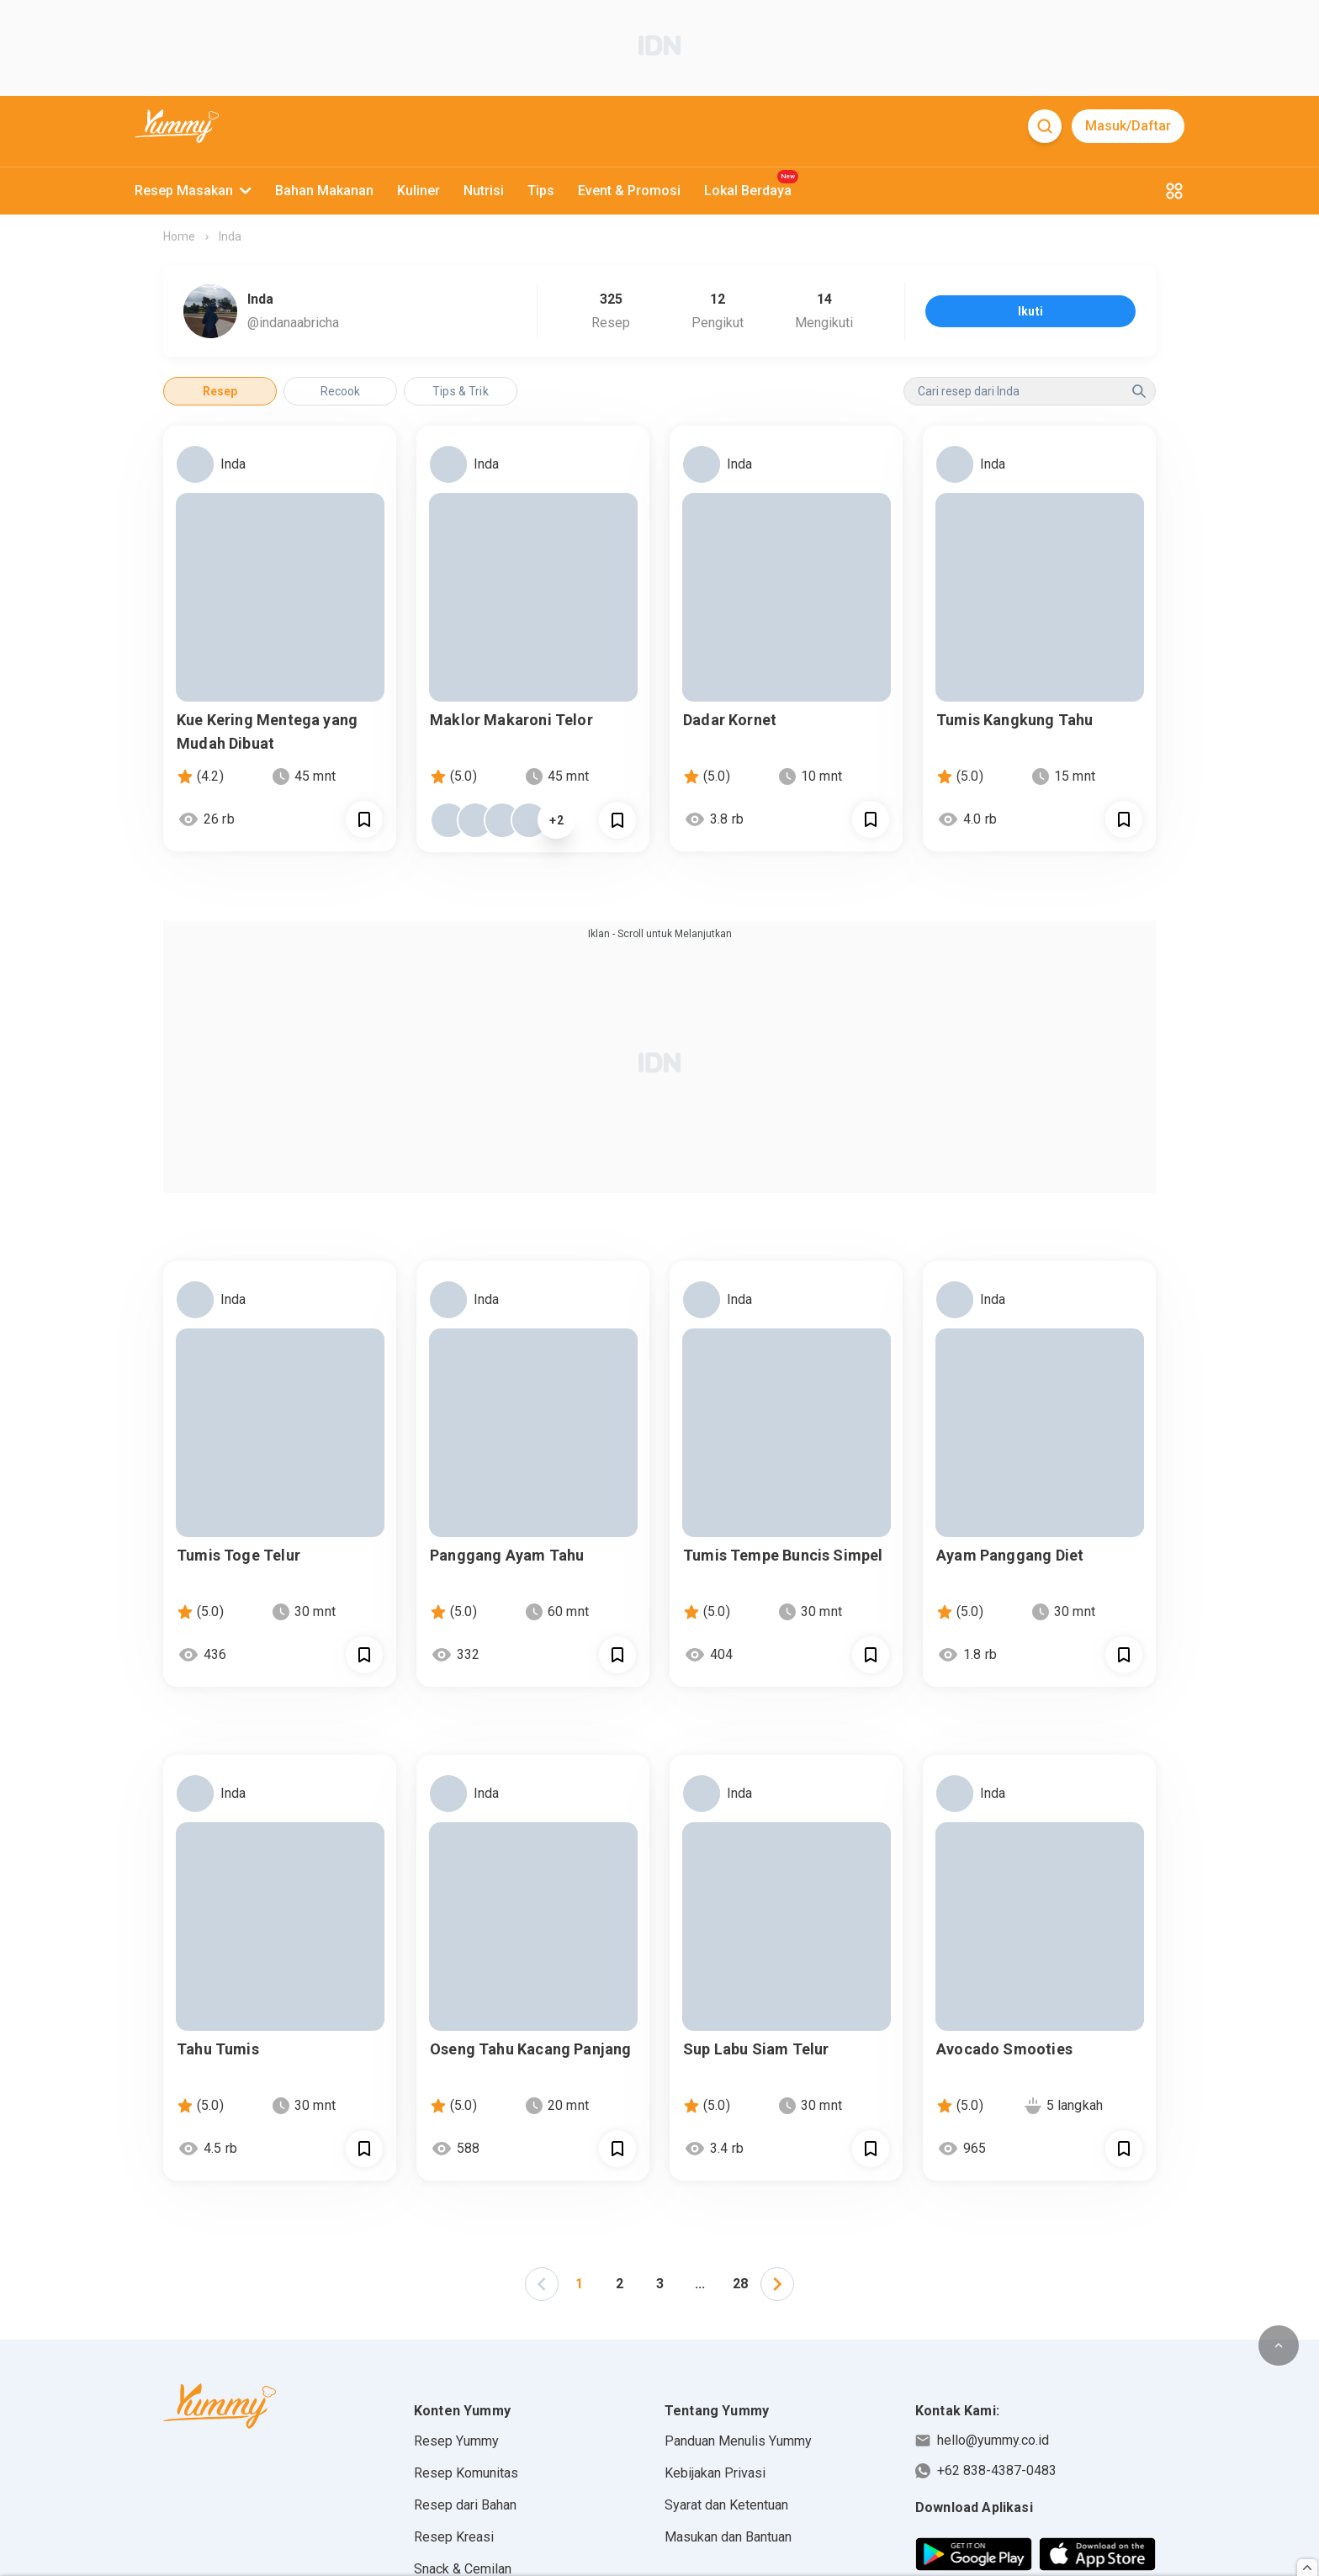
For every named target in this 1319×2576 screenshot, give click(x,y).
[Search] (1045, 126)
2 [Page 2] (619, 2284)
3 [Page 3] (660, 2284)
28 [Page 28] (740, 2284)
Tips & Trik (460, 391)
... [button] (700, 2284)
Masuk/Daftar (1128, 126)
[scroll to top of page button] (1278, 2345)
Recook (340, 391)
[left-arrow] (542, 2284)
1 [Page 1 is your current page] (579, 2284)
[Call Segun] (364, 819)
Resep (220, 391)
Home (179, 236)
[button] (542, 2284)
